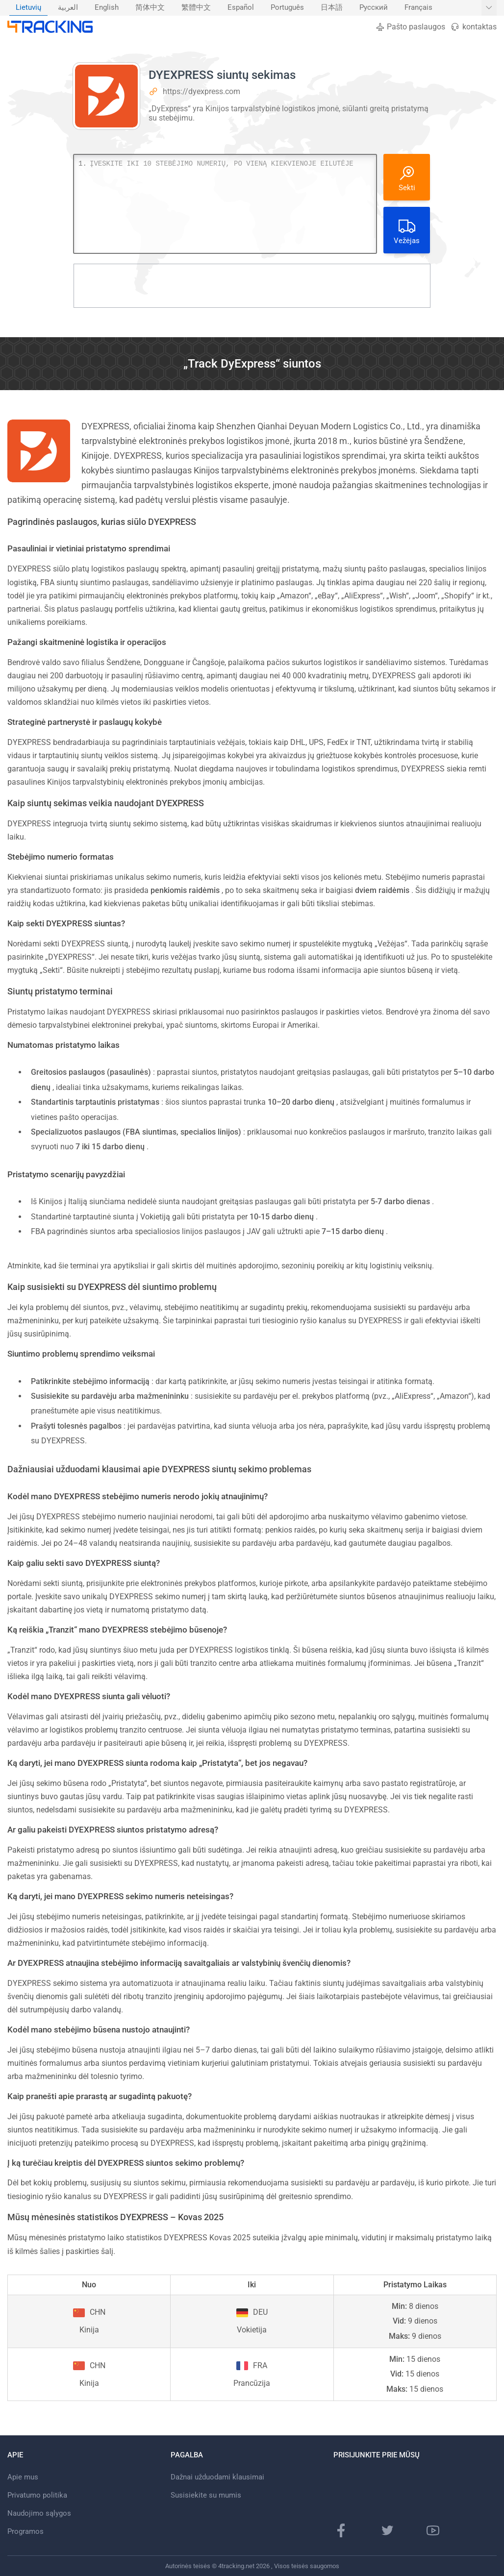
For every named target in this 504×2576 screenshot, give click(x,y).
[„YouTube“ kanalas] (433, 2530)
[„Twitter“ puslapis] (387, 2530)
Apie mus (22, 2477)
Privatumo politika (37, 2495)
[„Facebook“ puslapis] (341, 2530)
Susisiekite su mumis (206, 2495)
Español (240, 7)
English (107, 7)
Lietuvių (28, 7)
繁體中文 (196, 7)
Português (287, 7)
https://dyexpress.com (201, 91)
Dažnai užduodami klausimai (217, 2477)
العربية (68, 7)
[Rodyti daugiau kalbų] (489, 8)
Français (418, 7)
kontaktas (473, 26)
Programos (25, 2531)
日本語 (332, 7)
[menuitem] (28, 8)
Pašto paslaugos (410, 26)
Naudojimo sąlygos (39, 2513)
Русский (373, 7)
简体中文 (150, 7)
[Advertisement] (252, 286)
